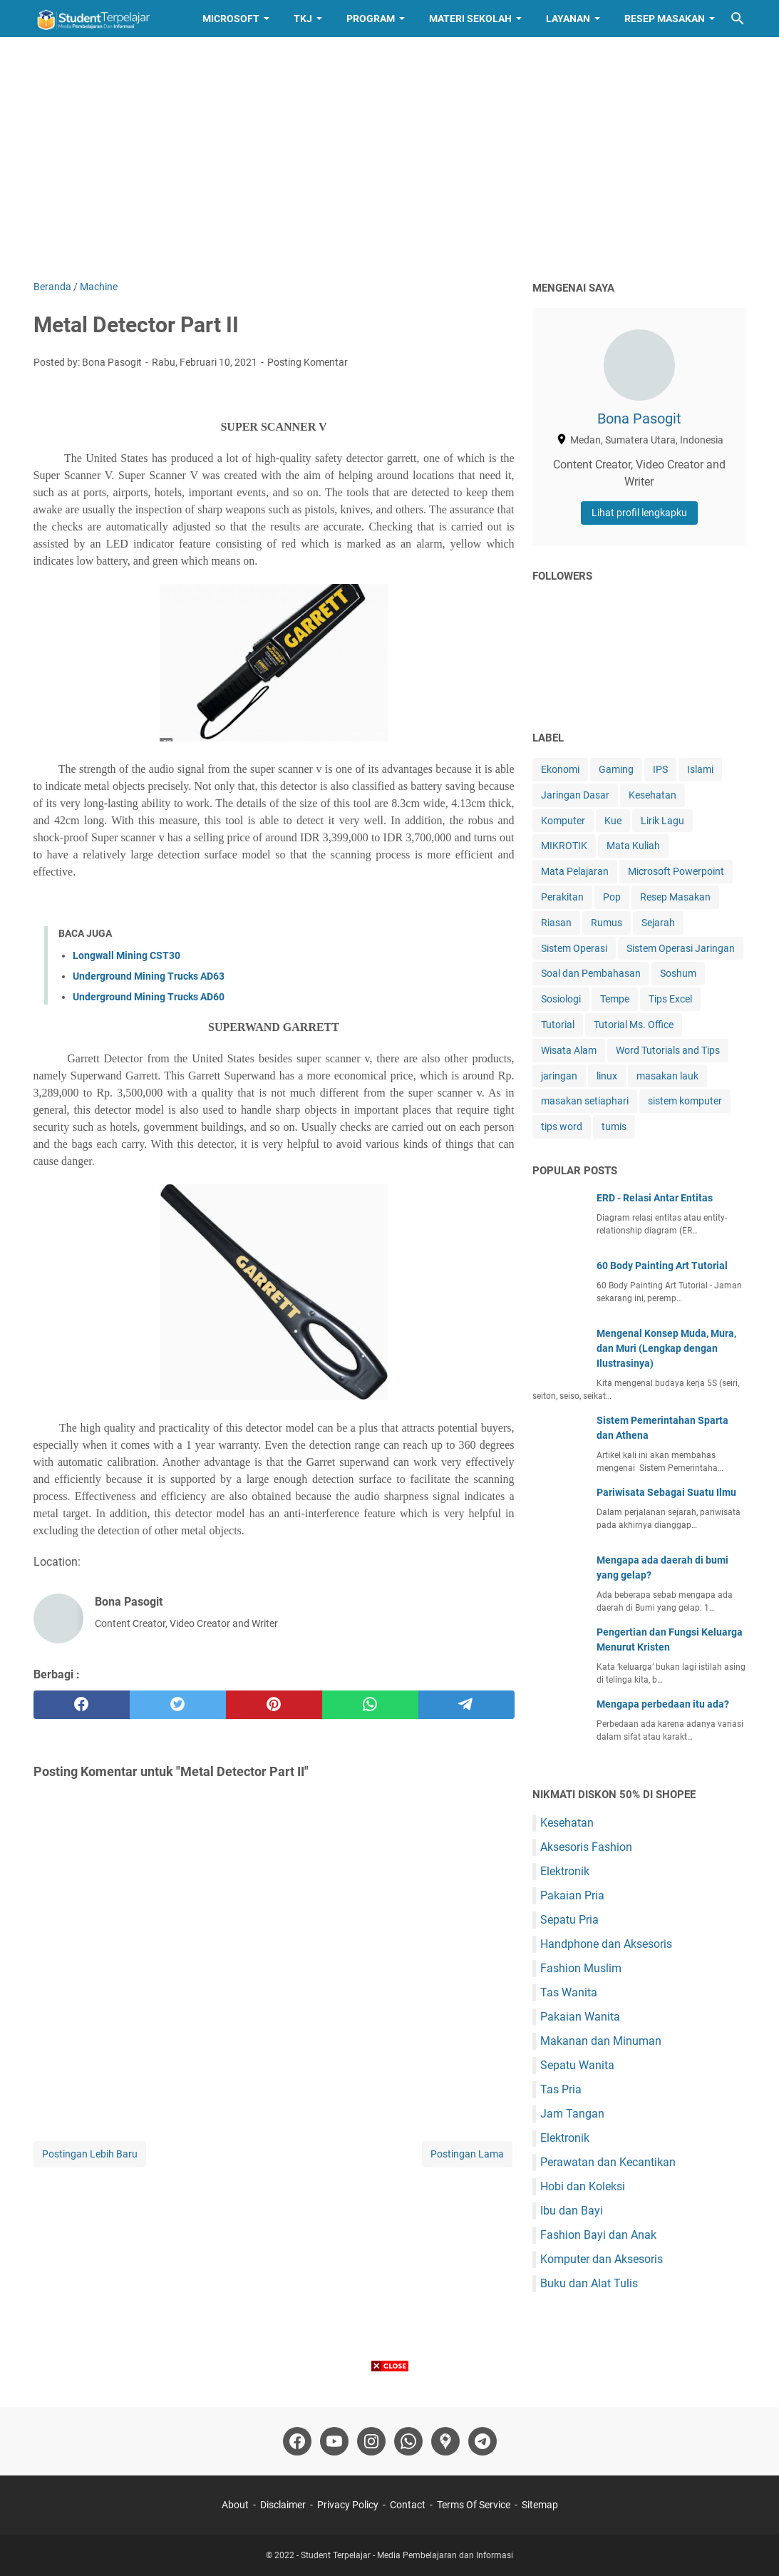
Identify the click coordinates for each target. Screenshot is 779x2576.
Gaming (616, 769)
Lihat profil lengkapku (639, 512)
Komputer (563, 820)
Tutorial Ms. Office (634, 1024)
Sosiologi (561, 999)
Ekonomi (560, 769)
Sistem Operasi (574, 948)
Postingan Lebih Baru (90, 2154)
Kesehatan (652, 795)
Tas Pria (561, 2089)
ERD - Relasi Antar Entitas (655, 1198)
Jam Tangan (572, 2113)
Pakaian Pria (572, 1895)
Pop (612, 897)
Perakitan (562, 897)
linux (607, 1076)
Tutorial (557, 1024)
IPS (660, 769)
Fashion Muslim (580, 1968)
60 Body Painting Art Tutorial (662, 1265)
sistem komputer (685, 1101)
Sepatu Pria (569, 1919)
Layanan (568, 18)
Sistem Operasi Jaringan (680, 948)
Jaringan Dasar (575, 795)
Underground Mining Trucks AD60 (149, 996)
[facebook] (81, 1704)
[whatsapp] (370, 1704)
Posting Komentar (307, 362)
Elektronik (564, 1871)
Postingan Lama (467, 2154)
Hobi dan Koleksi (582, 2186)
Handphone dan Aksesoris (606, 1944)
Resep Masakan (664, 18)
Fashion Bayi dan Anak (598, 2235)
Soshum (678, 973)
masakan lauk (667, 1076)
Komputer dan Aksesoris (601, 2259)
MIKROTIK (564, 845)
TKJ (303, 18)
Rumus (606, 922)
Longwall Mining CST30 (126, 955)
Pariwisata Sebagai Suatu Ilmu (666, 1492)
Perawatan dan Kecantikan (608, 2162)
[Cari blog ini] (737, 18)
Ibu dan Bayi (571, 2210)
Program (370, 18)
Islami (700, 769)
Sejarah (658, 922)
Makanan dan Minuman (600, 2041)
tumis (614, 1126)
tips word (561, 1126)
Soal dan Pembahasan (591, 973)
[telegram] (466, 1704)
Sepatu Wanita (577, 2065)
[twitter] (178, 1704)
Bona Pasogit (639, 418)
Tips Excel (670, 999)
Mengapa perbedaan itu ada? (663, 1704)
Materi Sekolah (470, 18)
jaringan (559, 1076)
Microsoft (230, 18)
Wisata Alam (569, 1050)
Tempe (614, 999)
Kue (612, 820)
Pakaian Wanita (580, 2016)
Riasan (556, 922)
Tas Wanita (568, 1992)
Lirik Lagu (662, 820)
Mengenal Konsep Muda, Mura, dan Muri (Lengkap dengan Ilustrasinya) (666, 1348)
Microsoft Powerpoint (676, 871)
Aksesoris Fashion (586, 1847)
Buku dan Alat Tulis (589, 2283)
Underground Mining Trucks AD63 (149, 976)
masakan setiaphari (585, 1101)
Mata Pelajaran (575, 871)
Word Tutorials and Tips (668, 1050)
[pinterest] (274, 1704)
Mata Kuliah (633, 845)
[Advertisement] (389, 158)
